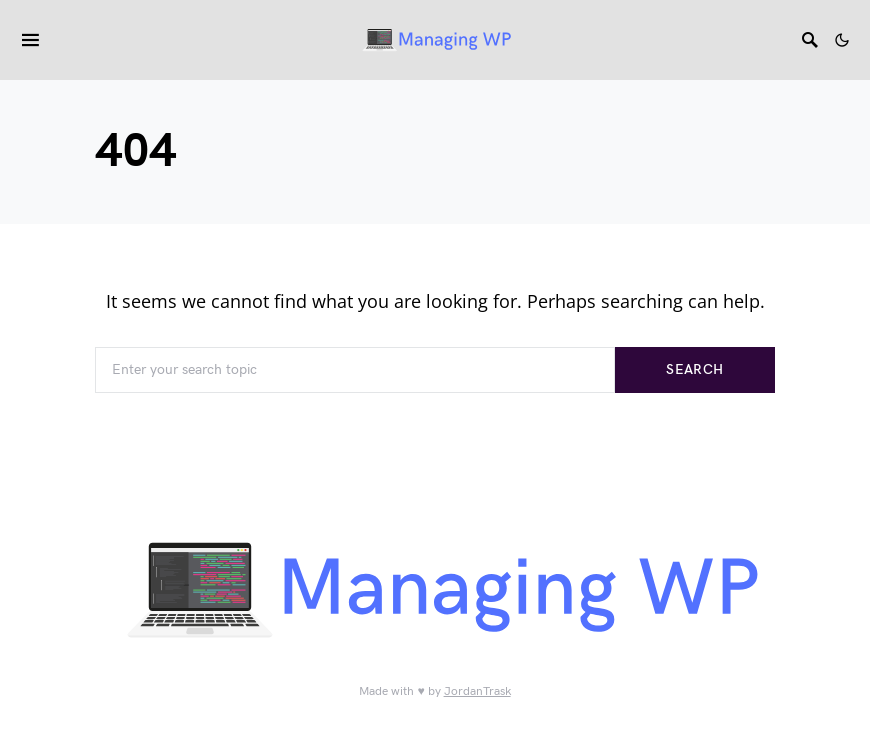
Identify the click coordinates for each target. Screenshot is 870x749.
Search (694, 369)
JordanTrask (477, 691)
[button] (842, 40)
